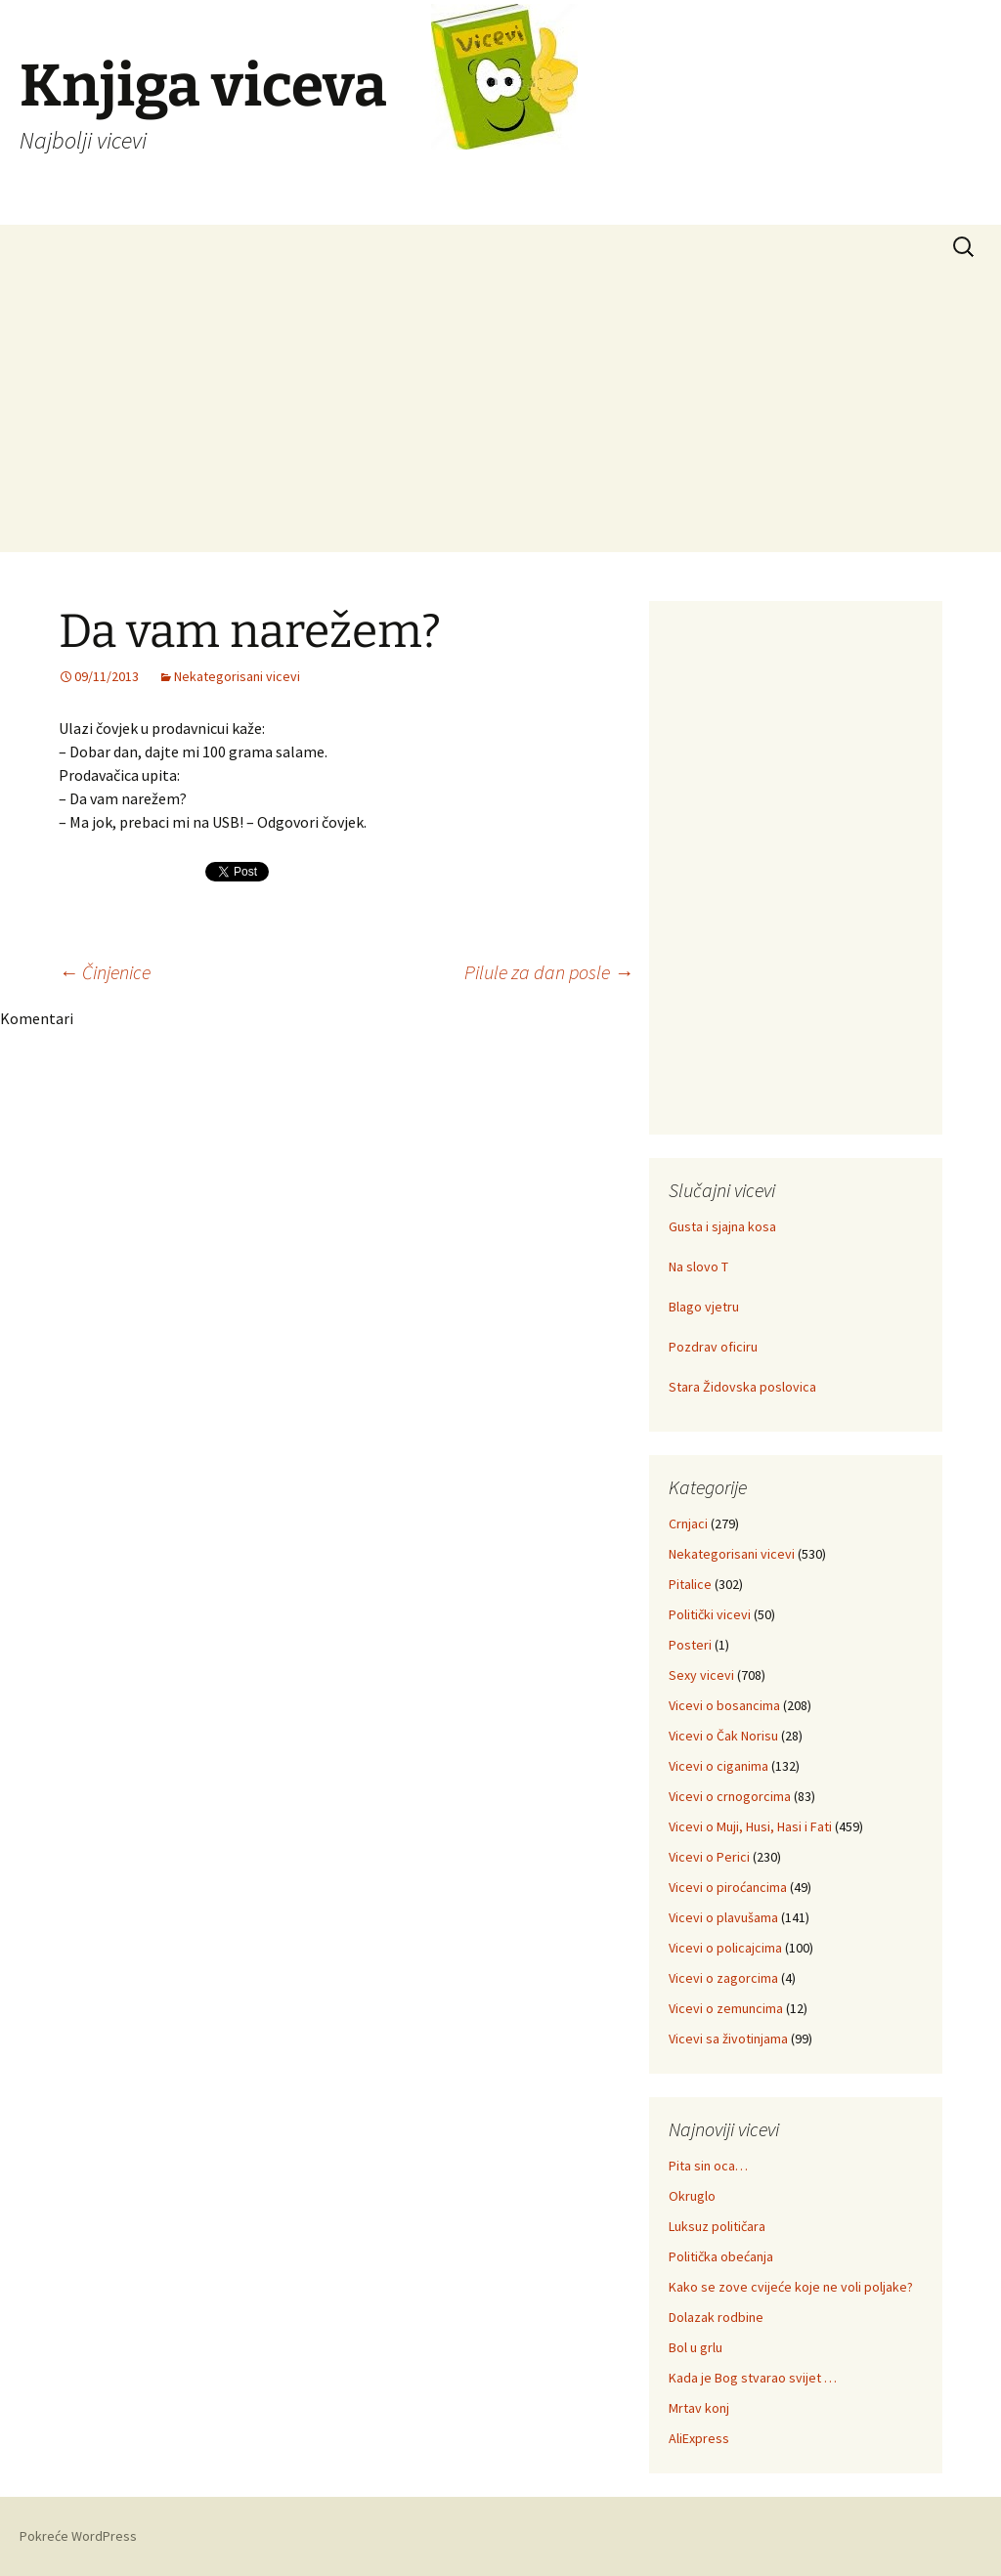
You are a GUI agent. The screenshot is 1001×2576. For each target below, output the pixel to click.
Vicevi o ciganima (718, 1766)
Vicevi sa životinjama (728, 2038)
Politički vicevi (710, 1614)
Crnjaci (688, 1523)
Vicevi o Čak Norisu (723, 1735)
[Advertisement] (500, 415)
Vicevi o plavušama (723, 1917)
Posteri (690, 1644)
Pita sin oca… (708, 2165)
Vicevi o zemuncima (726, 2008)
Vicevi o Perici (709, 1857)
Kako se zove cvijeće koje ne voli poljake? (791, 2287)
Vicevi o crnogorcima (730, 1796)
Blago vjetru (704, 1306)
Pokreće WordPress (78, 2536)
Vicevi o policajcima (725, 1947)
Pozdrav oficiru (713, 1346)
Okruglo (692, 2196)
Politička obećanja (721, 2256)
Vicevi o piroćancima (728, 1887)
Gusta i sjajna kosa (722, 1226)
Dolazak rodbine (716, 2317)
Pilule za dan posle (548, 972)
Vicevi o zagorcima (723, 1978)
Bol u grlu (695, 2347)
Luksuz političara (717, 2226)
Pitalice (690, 1584)
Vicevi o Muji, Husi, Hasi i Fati (750, 1826)
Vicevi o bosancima (724, 1705)
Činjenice (105, 972)
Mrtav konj (699, 2408)
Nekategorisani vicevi (237, 676)
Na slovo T (698, 1266)
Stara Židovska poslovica (742, 1386)
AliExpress (699, 2438)
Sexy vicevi (701, 1675)
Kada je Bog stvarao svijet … (753, 2377)
